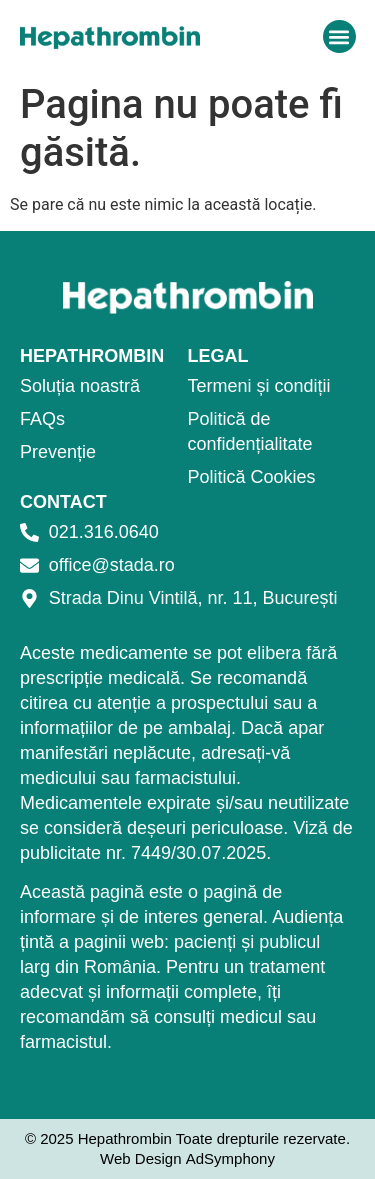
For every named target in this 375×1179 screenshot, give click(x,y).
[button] (339, 36)
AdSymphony (230, 1158)
